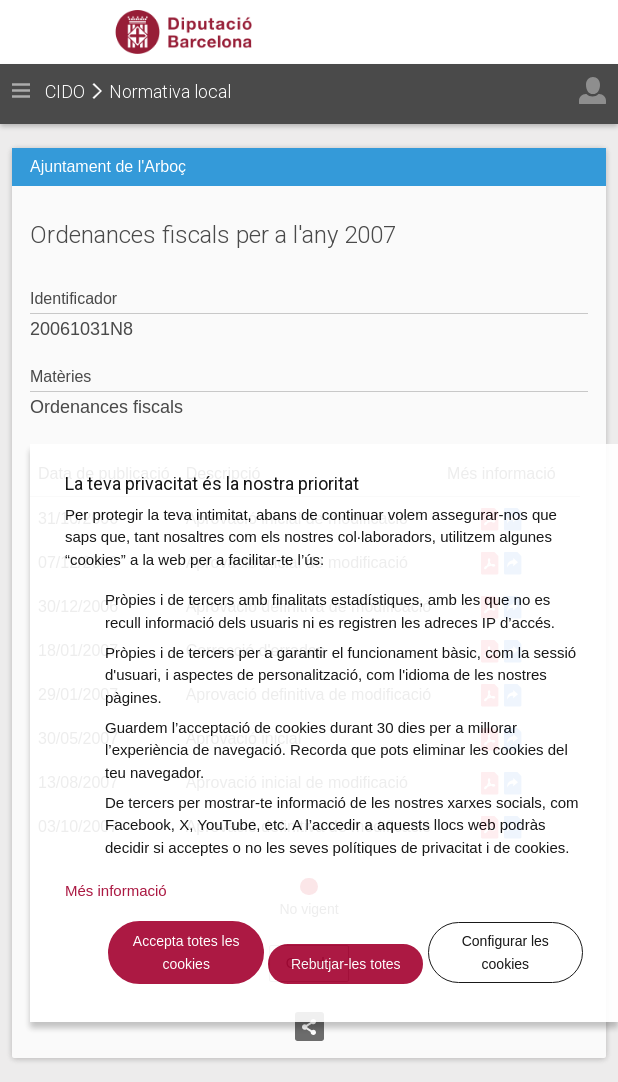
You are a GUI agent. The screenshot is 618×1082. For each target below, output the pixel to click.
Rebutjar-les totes (346, 964)
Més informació (116, 890)
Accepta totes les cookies (186, 952)
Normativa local (170, 91)
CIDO (65, 91)
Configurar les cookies (505, 952)
